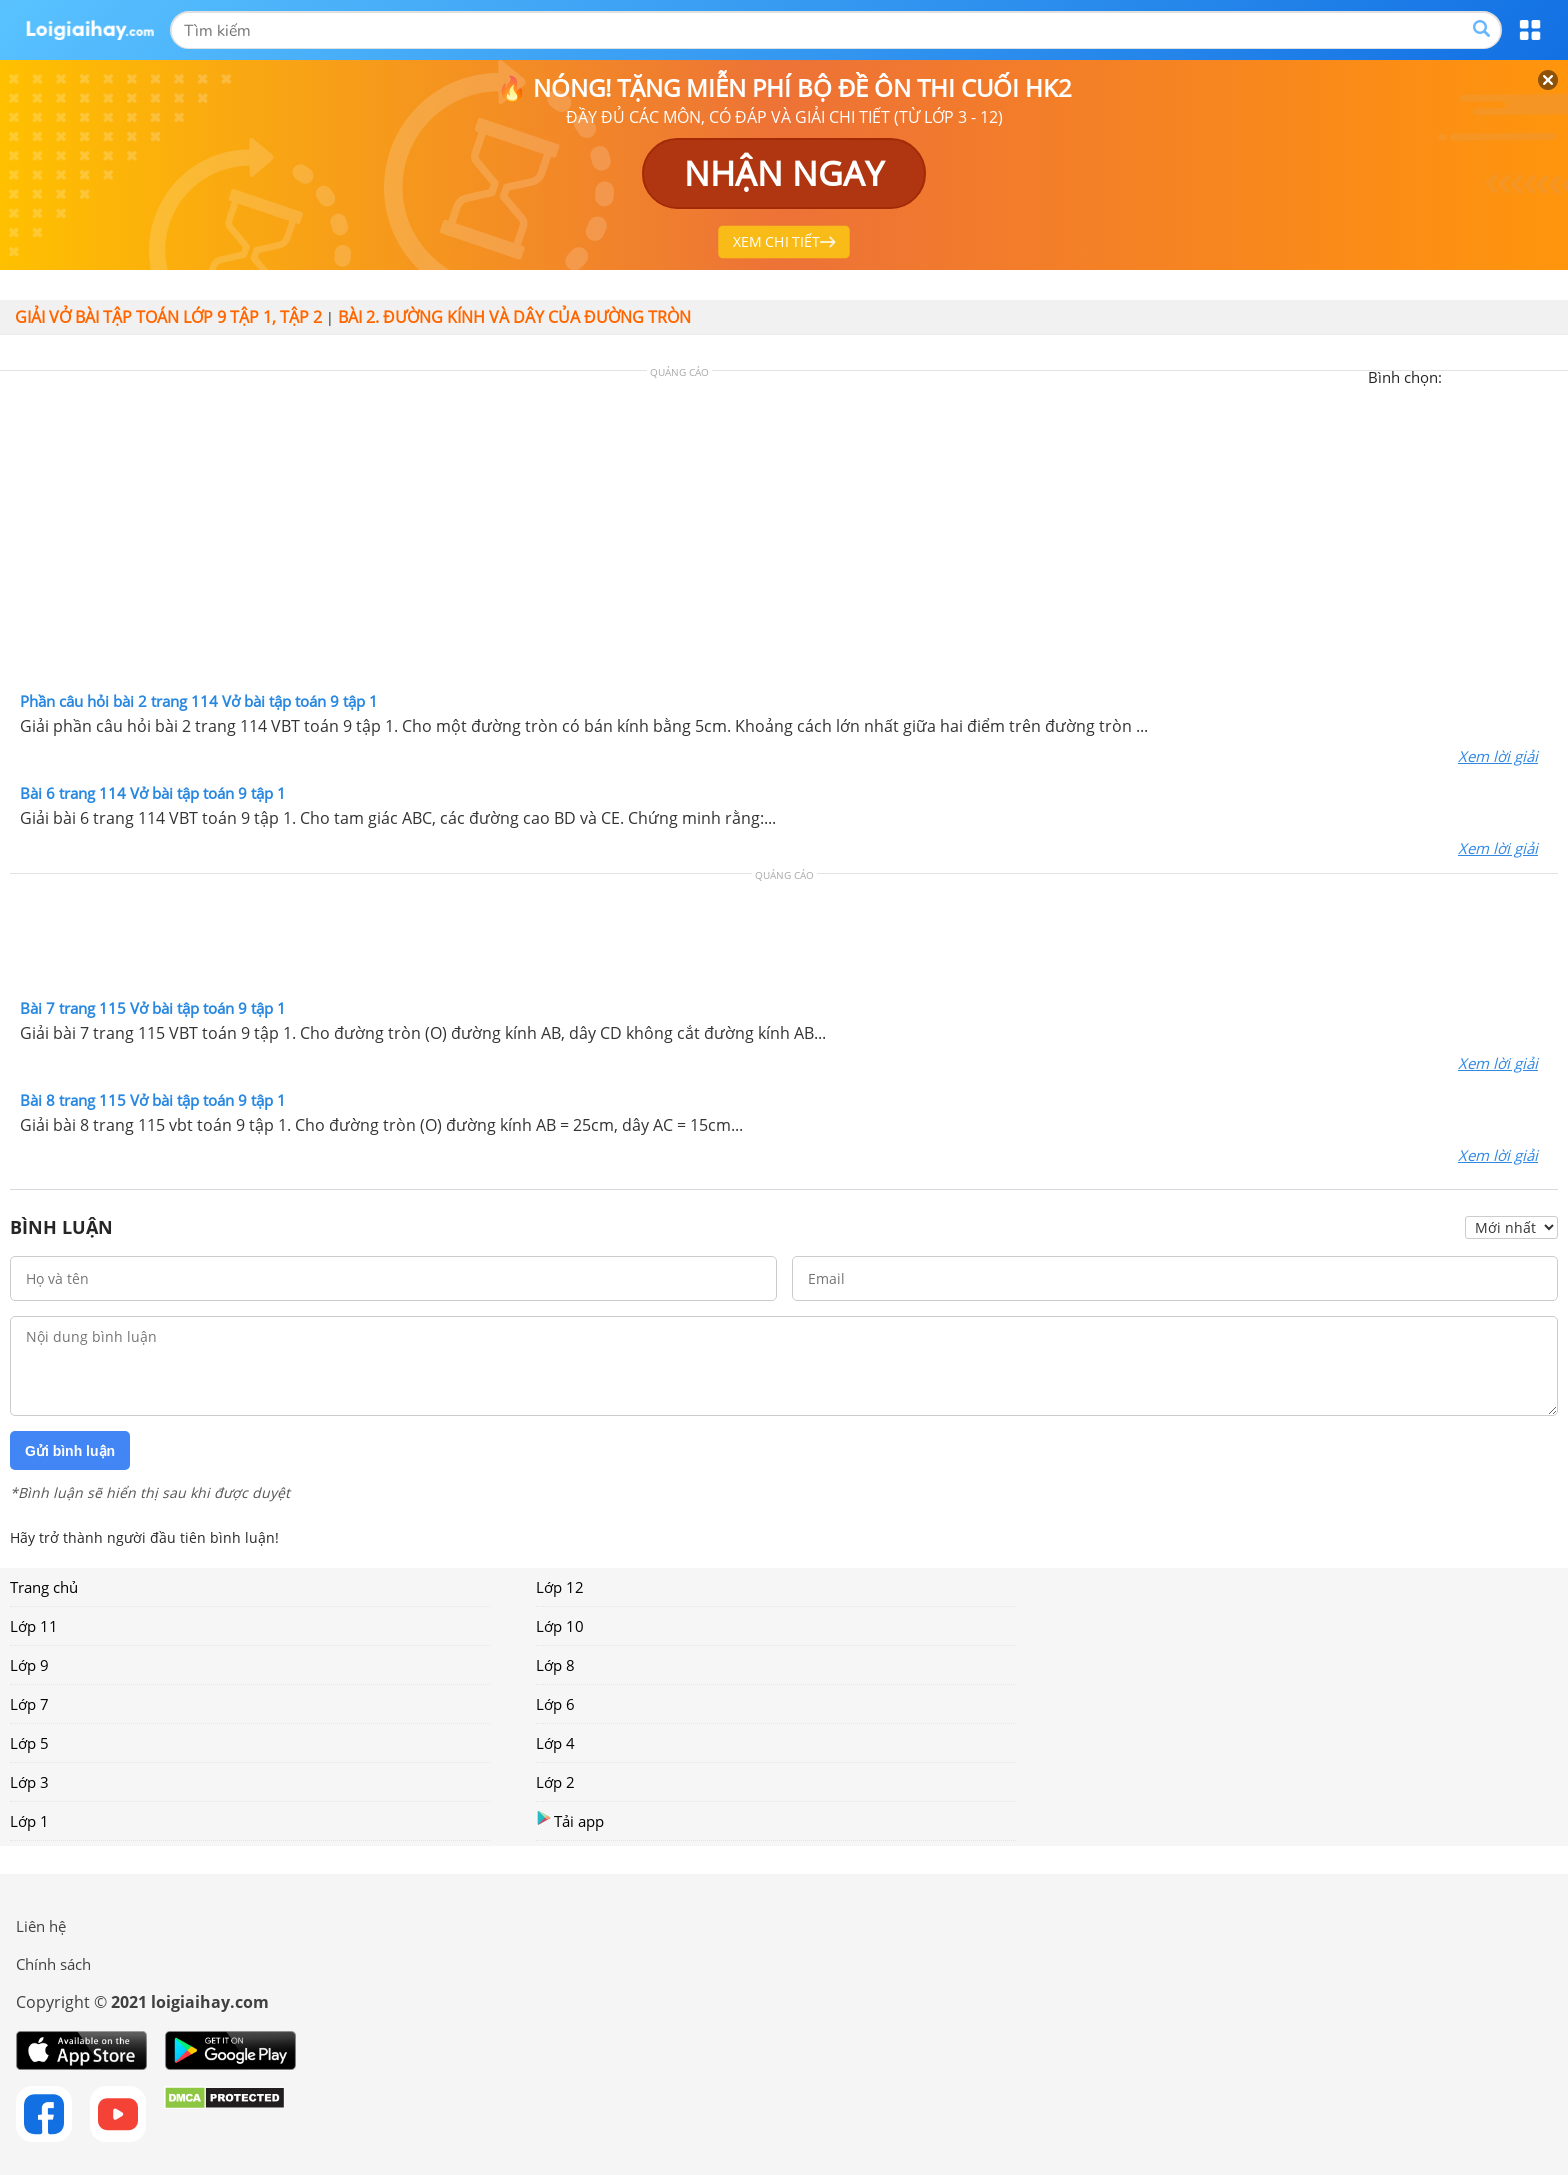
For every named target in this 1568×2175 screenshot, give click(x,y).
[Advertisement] (784, 536)
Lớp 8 (555, 1665)
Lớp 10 (560, 1626)
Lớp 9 (29, 1665)
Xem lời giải (1498, 756)
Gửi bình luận (70, 1451)
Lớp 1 (29, 1821)
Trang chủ (44, 1587)
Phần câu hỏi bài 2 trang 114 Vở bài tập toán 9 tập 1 (199, 701)
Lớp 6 (555, 1704)
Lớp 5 (29, 1743)
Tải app (570, 1820)
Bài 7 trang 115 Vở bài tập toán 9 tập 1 (153, 1008)
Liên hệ (41, 1926)
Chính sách (53, 1964)
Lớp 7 (29, 1704)
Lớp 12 (560, 1587)
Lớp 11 (34, 1626)
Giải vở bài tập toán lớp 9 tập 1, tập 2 (168, 317)
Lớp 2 (555, 1782)
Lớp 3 (29, 1782)
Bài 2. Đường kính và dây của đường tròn (514, 317)
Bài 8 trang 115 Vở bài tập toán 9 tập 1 (153, 1100)
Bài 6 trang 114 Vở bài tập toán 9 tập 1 (153, 793)
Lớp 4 (555, 1743)
